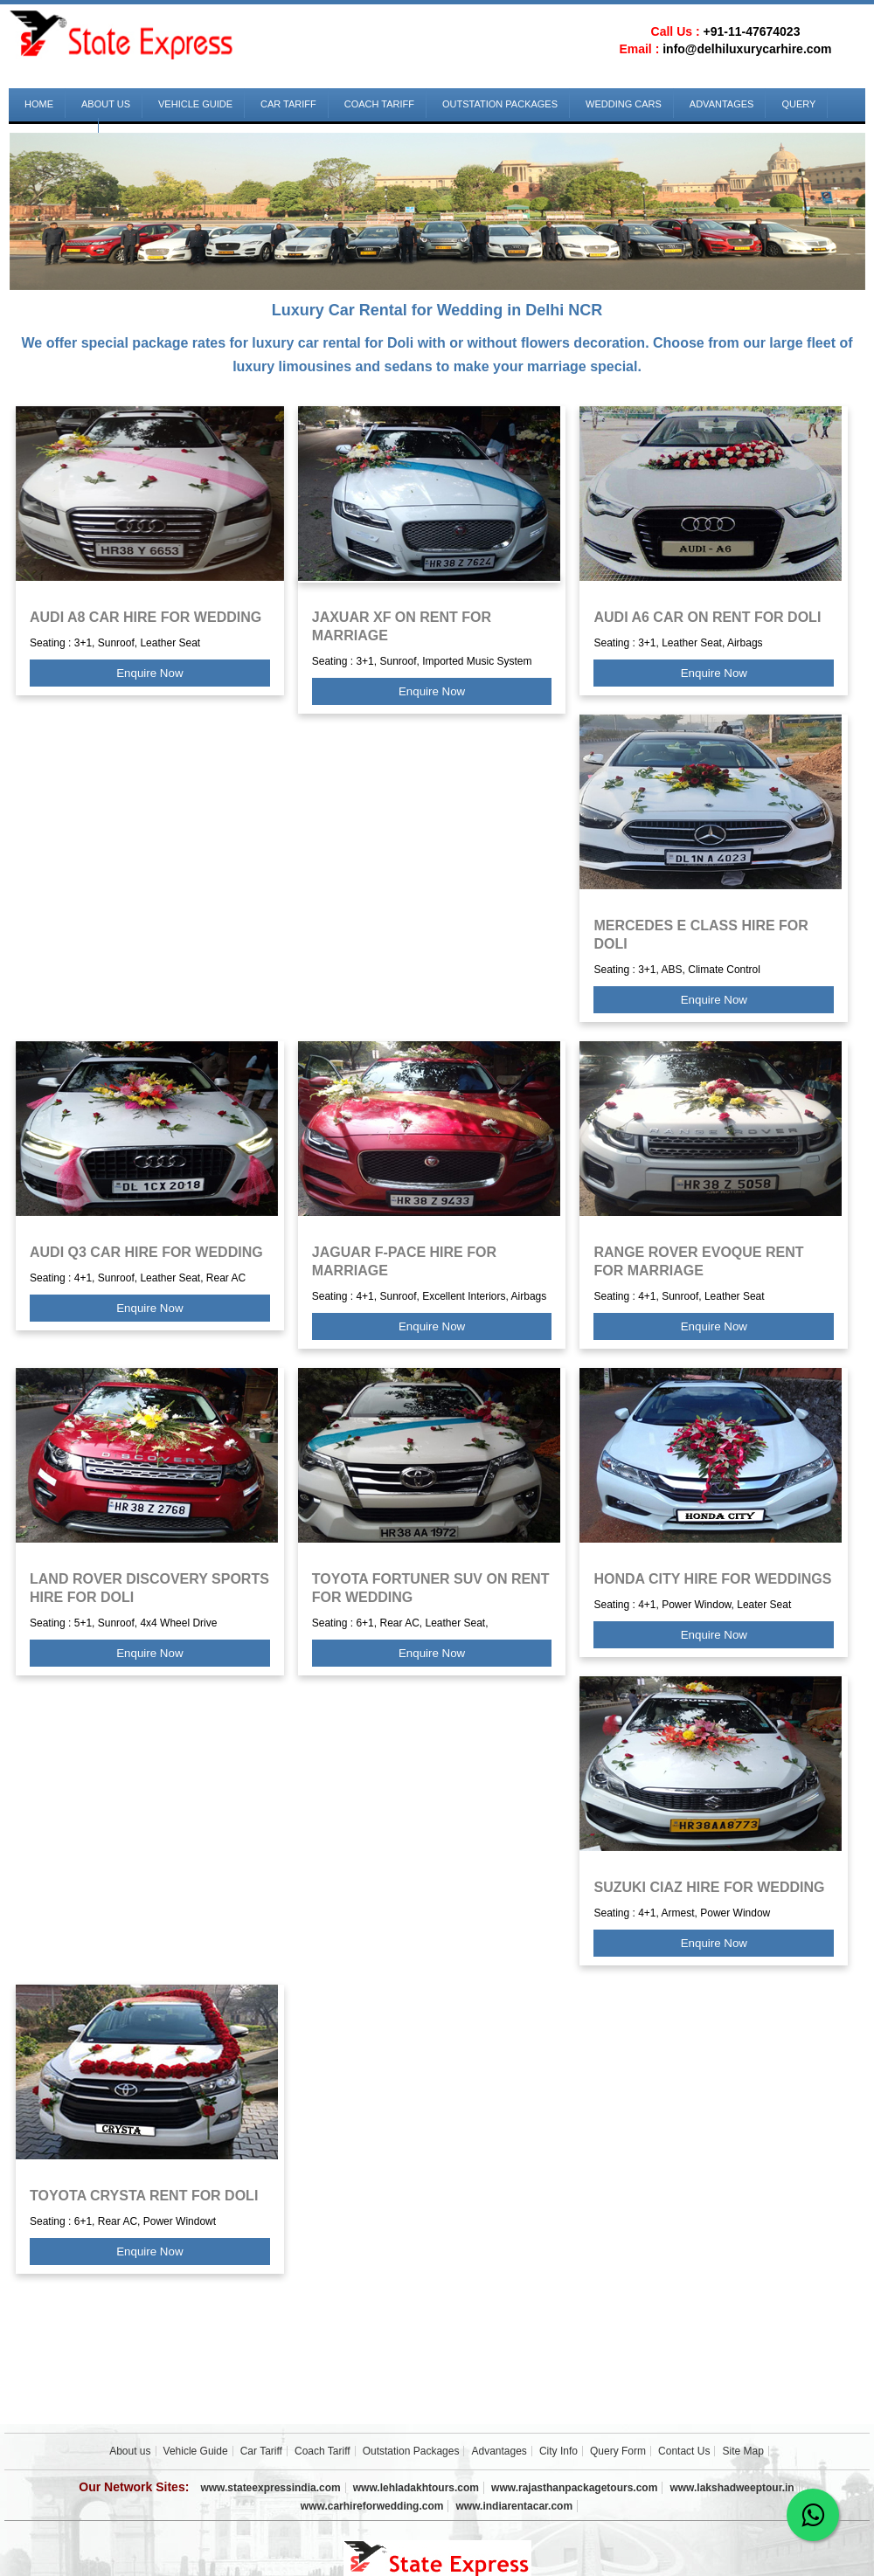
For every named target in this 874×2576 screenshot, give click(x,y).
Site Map (743, 2451)
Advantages (722, 104)
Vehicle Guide (195, 104)
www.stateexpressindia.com (270, 2488)
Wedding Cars (624, 104)
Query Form (618, 2451)
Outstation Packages (500, 104)
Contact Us (684, 2451)
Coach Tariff (379, 104)
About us (105, 104)
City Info (558, 2451)
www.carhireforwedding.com (372, 2506)
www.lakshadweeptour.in (731, 2488)
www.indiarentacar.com (514, 2506)
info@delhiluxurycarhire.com (746, 49)
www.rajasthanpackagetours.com (574, 2488)
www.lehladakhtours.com (416, 2488)
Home (38, 104)
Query (798, 104)
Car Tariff (288, 104)
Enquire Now (149, 673)
